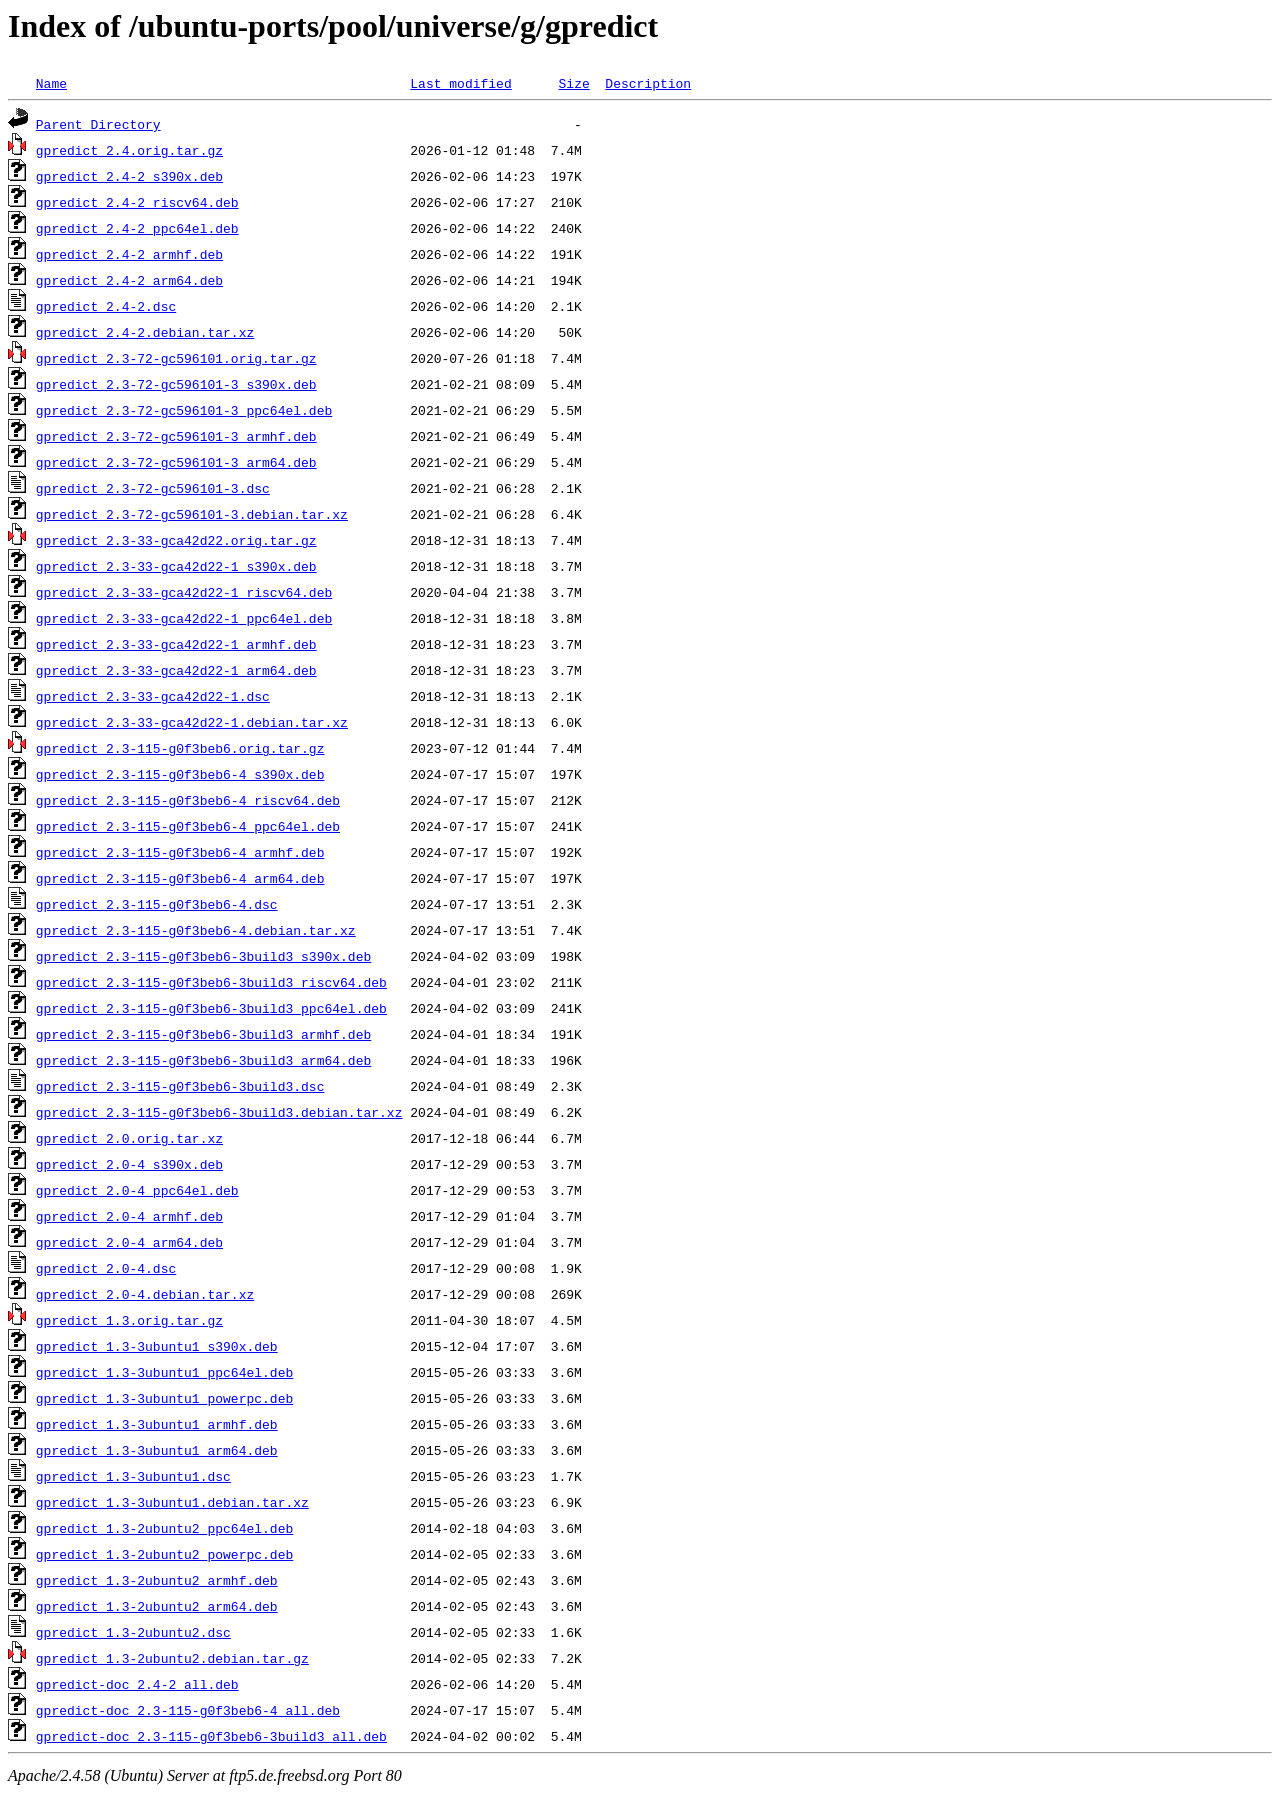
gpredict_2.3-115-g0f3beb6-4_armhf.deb (180, 852)
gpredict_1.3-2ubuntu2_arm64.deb (157, 1606)
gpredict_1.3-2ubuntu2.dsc (133, 1632)
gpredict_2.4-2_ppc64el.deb (137, 228)
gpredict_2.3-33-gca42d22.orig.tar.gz (176, 540)
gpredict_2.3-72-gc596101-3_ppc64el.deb (184, 410)
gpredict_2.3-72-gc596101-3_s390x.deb (176, 384)
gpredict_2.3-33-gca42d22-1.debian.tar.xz (192, 722)
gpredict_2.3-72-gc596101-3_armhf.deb (176, 436)
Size (573, 83)
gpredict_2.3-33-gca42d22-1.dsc (153, 696)
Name (51, 83)
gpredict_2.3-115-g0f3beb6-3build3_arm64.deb (203, 1060)
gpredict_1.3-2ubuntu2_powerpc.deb (164, 1554)
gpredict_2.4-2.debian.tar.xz (145, 332)
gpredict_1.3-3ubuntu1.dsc (133, 1476)
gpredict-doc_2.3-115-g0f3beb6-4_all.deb (188, 1710)
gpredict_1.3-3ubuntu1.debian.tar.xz (172, 1502)
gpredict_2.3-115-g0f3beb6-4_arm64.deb (180, 878)
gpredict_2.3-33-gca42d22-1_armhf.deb (176, 644)
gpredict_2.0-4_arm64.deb (129, 1242)
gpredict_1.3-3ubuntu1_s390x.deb (157, 1346)
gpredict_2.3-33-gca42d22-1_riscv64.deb (184, 592)
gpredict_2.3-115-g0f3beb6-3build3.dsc (180, 1086)
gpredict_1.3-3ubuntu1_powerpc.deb (164, 1398)
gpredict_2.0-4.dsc (106, 1268)
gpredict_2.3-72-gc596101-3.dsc (153, 488)
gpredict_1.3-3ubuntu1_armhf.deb (157, 1424)
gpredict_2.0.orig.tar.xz (129, 1138)
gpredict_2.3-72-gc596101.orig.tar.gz (176, 358)
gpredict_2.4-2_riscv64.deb (137, 202)
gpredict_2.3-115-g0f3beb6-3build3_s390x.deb (203, 956)
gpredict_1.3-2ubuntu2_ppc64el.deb (164, 1528)
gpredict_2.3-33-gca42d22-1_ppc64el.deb (184, 618)
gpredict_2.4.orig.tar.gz (129, 150)
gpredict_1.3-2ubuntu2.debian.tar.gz (172, 1658)
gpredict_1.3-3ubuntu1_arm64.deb (157, 1450)
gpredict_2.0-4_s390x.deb (129, 1164)
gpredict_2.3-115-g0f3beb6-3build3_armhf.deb (203, 1034)
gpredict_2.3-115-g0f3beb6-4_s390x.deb (180, 774)
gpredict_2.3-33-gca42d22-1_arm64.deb (176, 670)
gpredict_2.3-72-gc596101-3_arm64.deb (176, 462)
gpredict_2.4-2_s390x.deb (129, 176)
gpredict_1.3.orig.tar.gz (129, 1320)
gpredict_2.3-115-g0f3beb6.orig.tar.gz (180, 748)
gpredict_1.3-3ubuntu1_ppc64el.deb (164, 1372)
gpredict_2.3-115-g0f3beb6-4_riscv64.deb (188, 800)
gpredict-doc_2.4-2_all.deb (137, 1684)
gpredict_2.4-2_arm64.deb (129, 280)
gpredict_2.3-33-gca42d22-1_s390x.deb (176, 566)
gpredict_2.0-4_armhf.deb (129, 1216)
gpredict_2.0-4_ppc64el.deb (137, 1190)
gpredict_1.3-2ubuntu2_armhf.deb (157, 1580)
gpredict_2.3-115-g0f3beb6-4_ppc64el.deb (188, 826)
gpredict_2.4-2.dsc (106, 306)
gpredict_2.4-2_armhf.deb (129, 254)
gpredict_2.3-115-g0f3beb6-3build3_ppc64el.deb (211, 1008)
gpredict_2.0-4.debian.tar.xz (145, 1294)
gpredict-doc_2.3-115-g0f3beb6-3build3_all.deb (211, 1736)
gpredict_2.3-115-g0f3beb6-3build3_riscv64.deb (211, 982)
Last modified (460, 83)
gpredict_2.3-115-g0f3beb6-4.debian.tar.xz (196, 930)
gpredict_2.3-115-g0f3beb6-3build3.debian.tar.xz (219, 1112)
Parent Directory (98, 124)
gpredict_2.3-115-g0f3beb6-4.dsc (157, 904)
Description (648, 83)
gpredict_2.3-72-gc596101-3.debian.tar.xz (192, 514)
